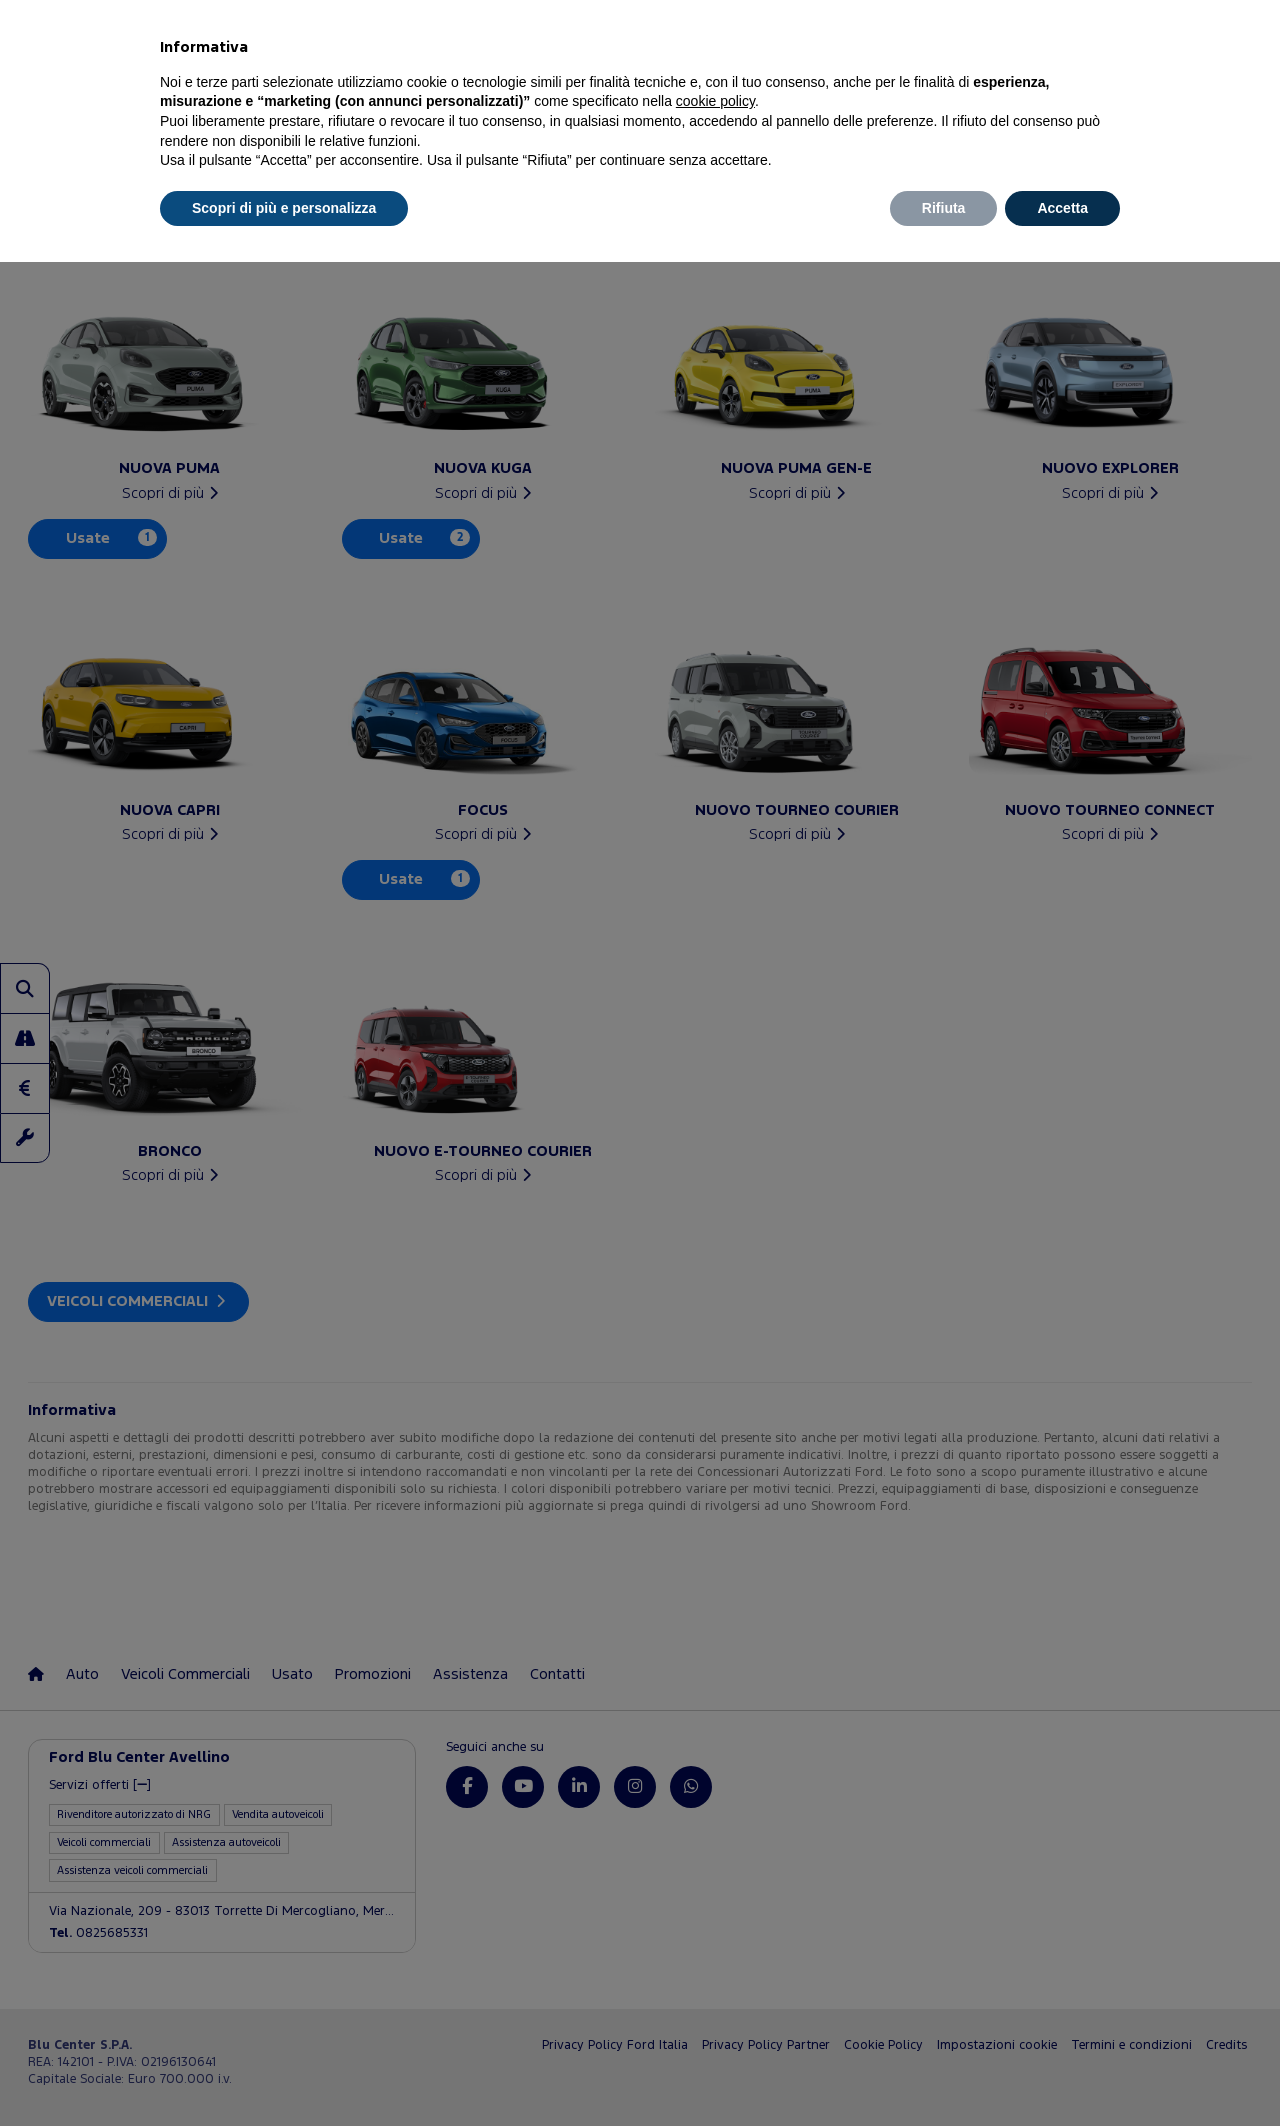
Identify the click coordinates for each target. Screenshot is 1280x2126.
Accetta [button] (1062, 208)
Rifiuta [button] (944, 208)
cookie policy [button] (715, 101)
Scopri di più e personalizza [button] (284, 208)
